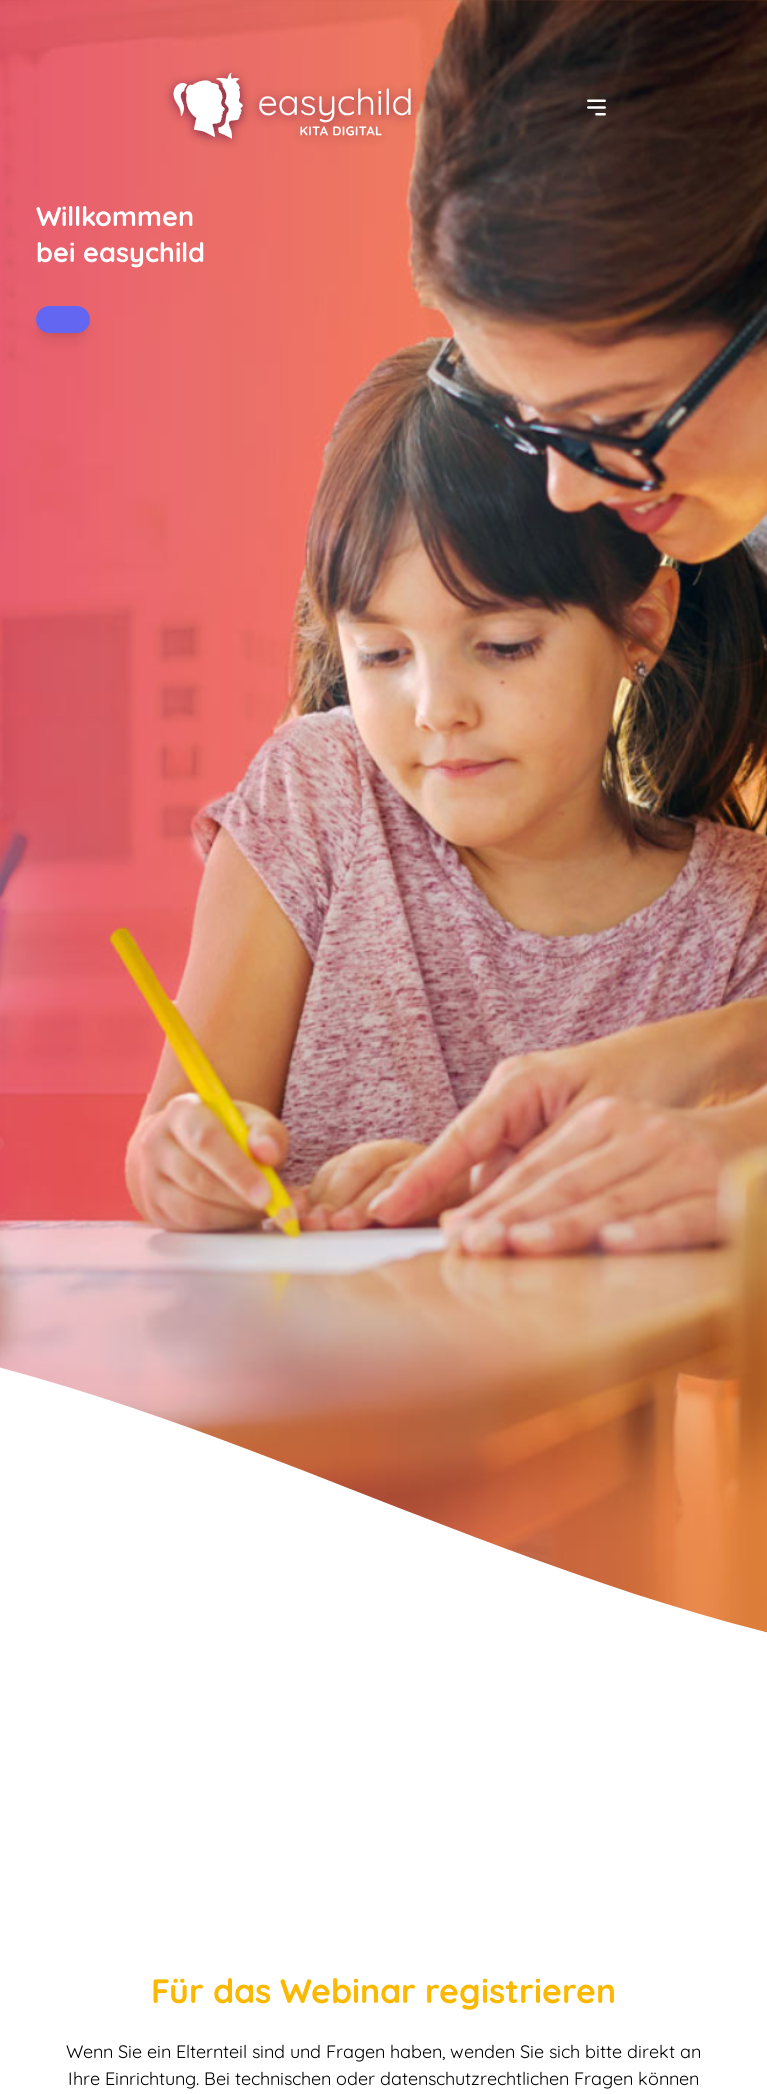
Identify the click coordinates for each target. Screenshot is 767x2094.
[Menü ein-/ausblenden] (596, 107)
